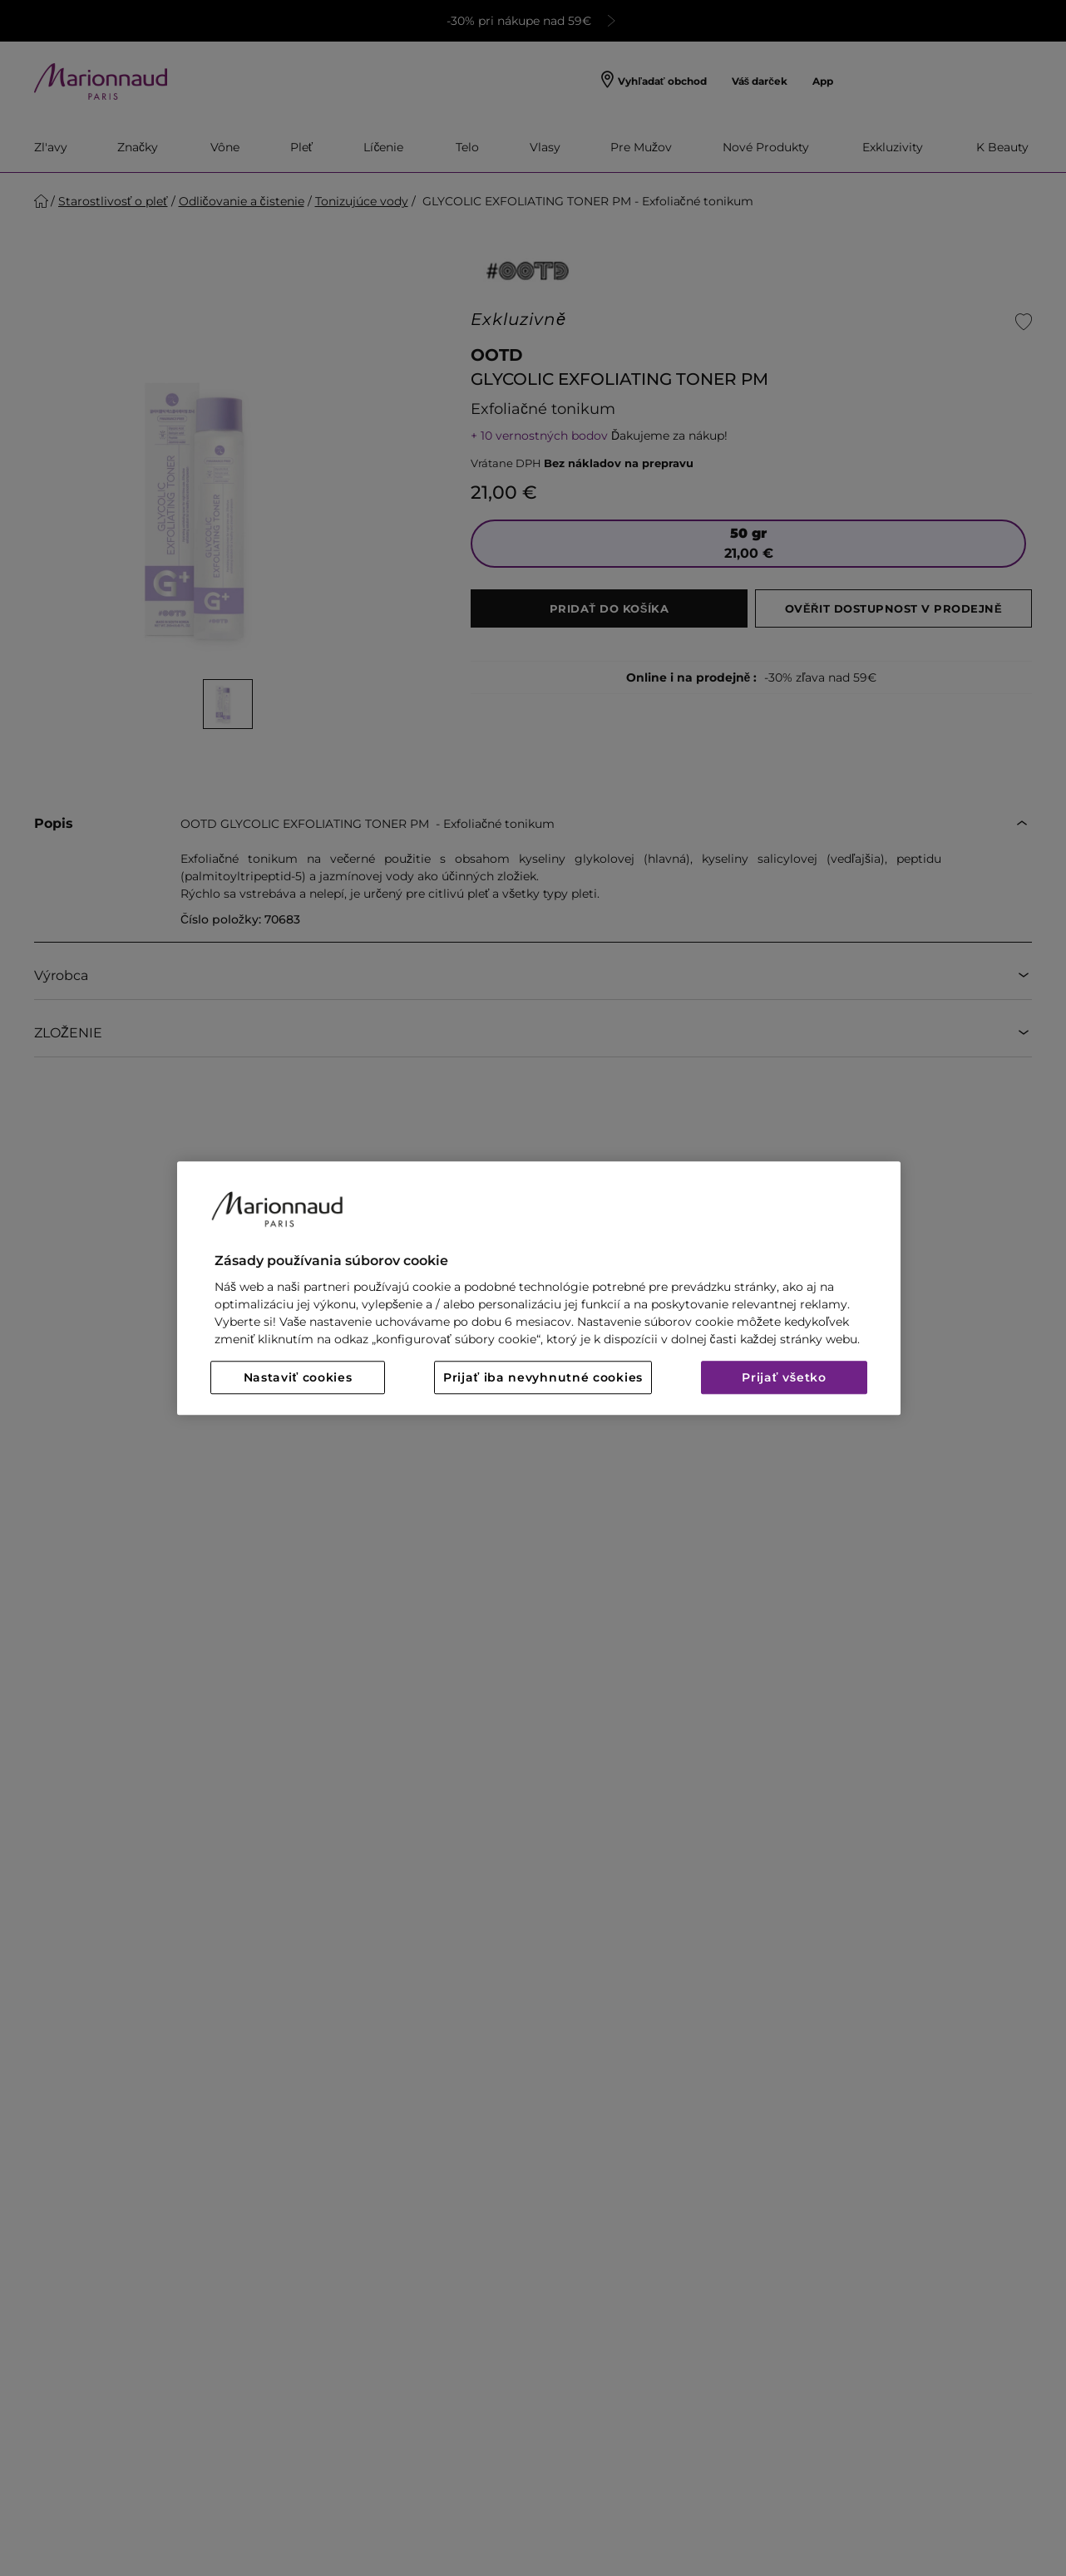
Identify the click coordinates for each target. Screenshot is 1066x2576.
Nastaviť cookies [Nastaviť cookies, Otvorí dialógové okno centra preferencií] (298, 1377)
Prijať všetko (784, 1377)
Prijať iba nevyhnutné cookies (543, 1377)
